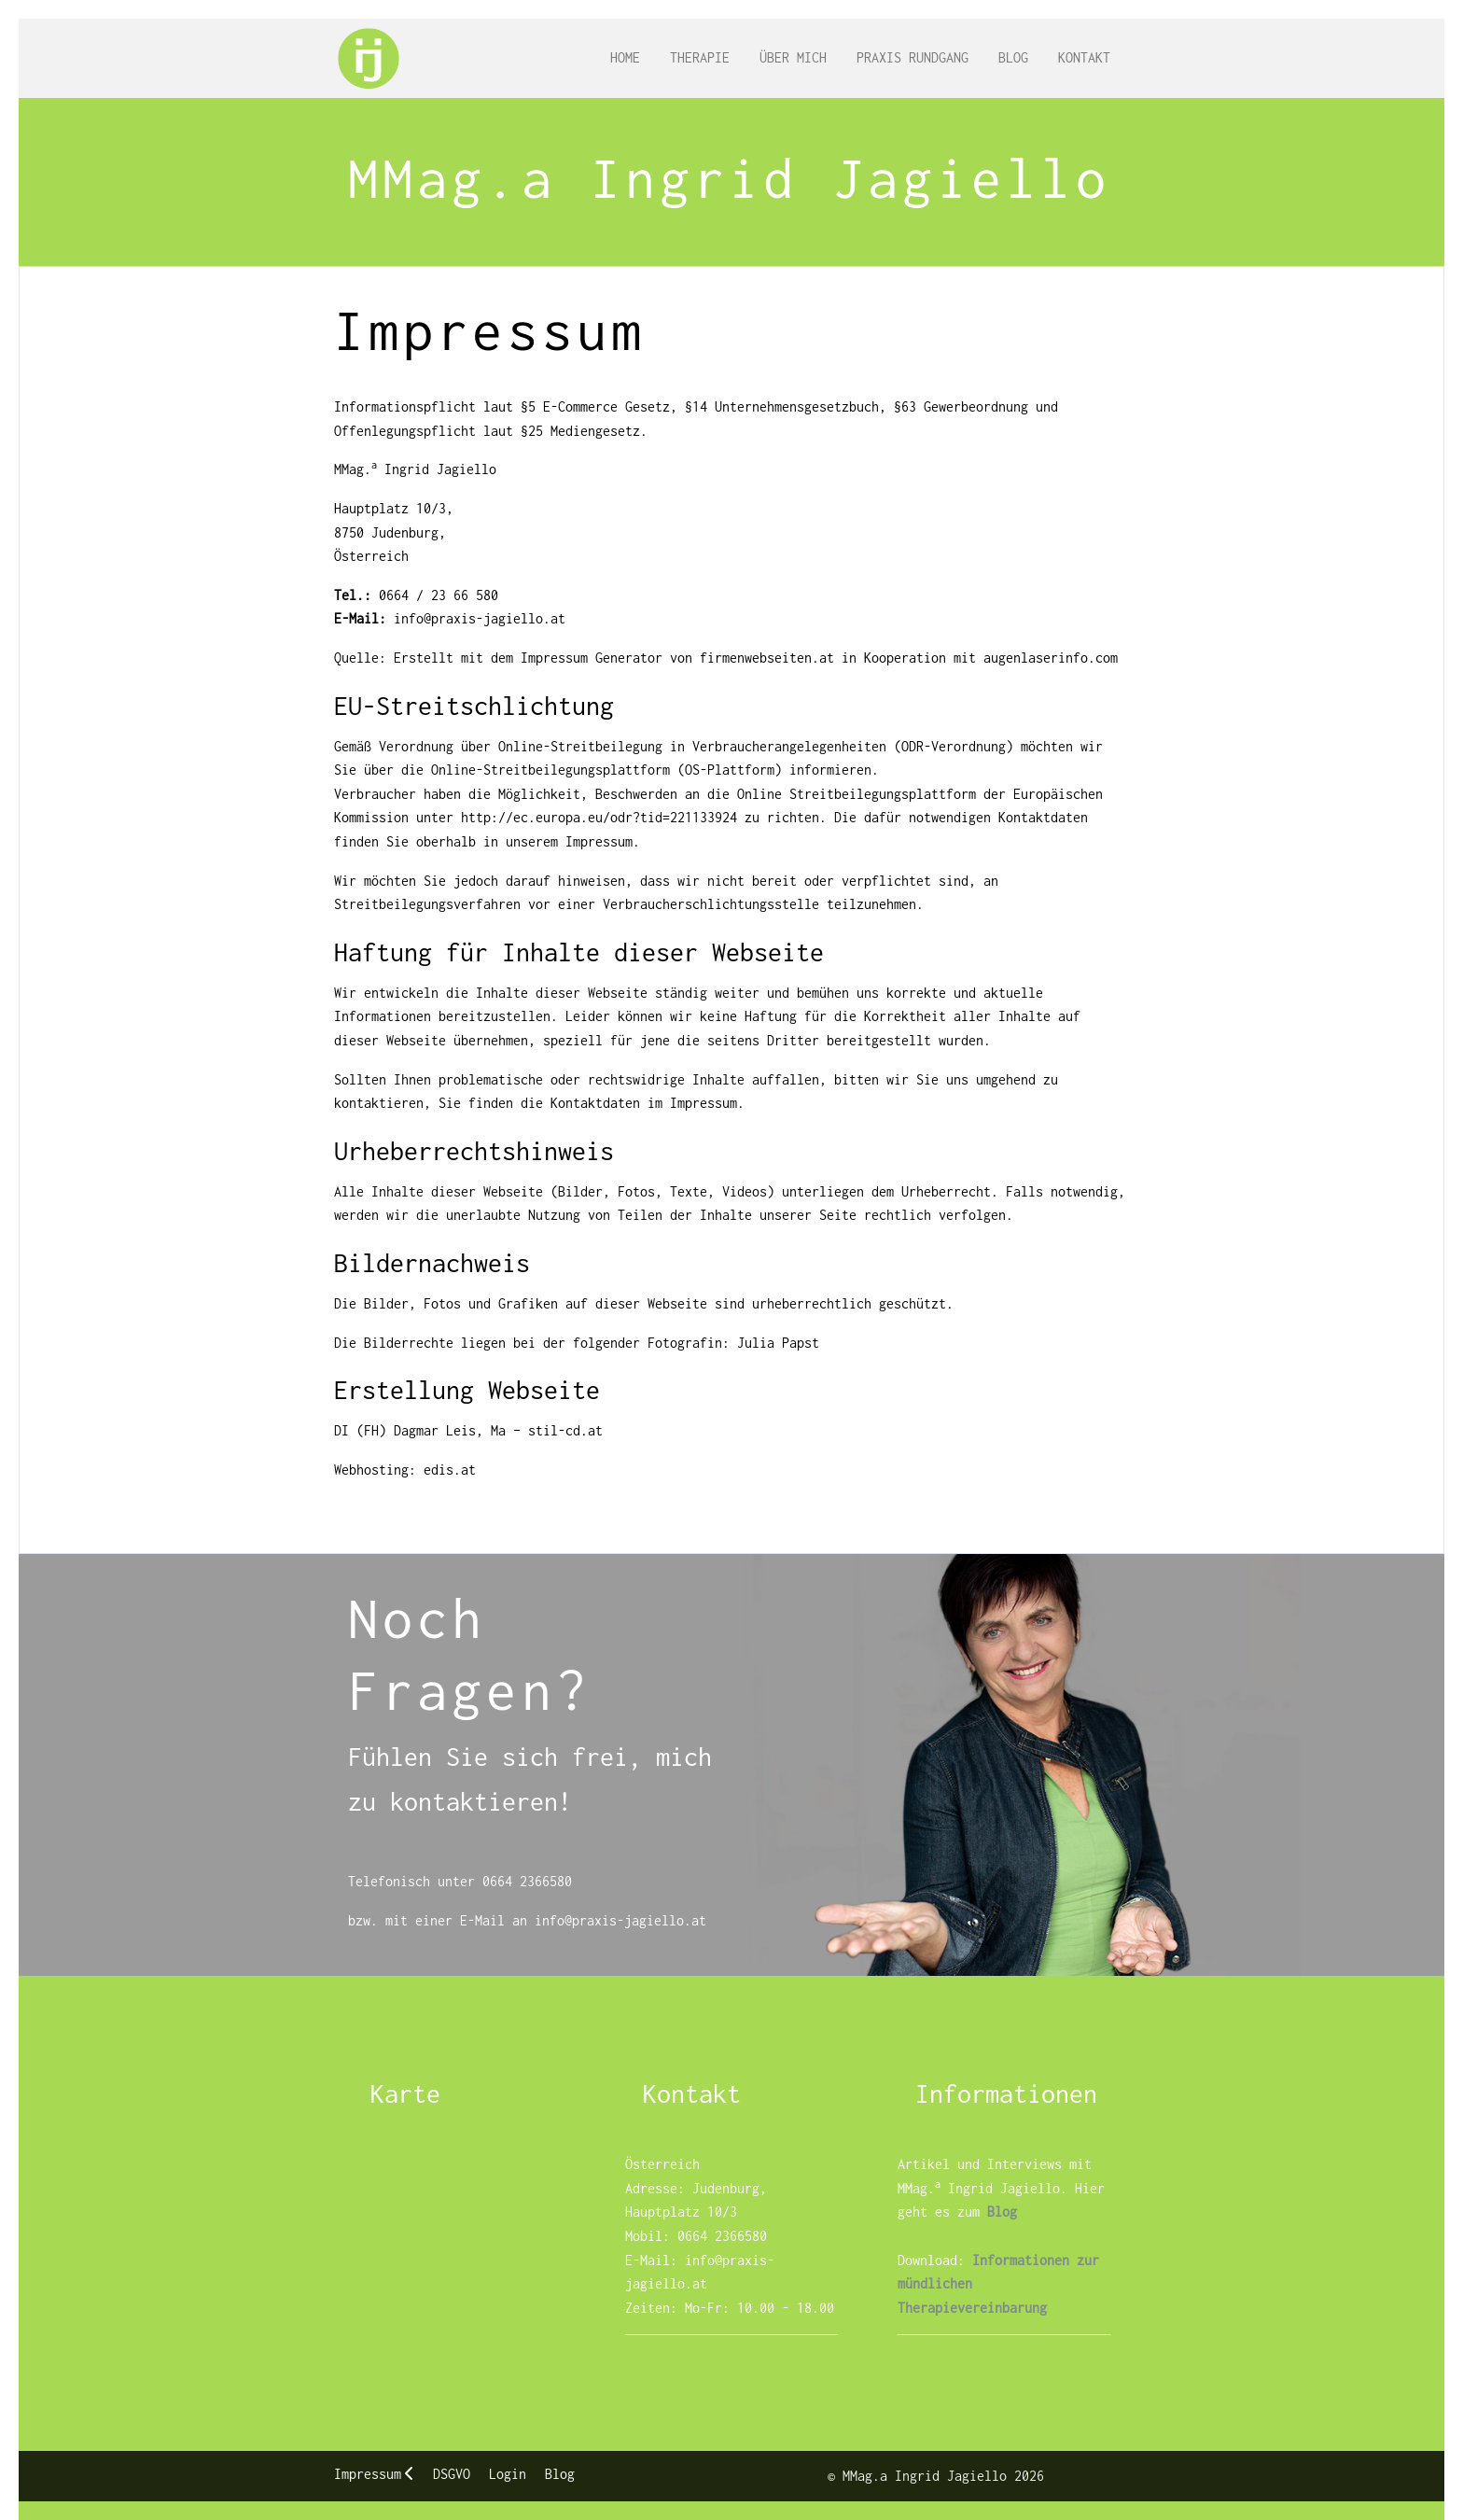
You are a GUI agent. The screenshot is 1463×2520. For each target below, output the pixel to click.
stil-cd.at (565, 1430)
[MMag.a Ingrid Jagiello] (368, 58)
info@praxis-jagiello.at (479, 618)
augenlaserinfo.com (1050, 657)
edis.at (450, 1469)
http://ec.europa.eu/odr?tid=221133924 (599, 817)
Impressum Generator (591, 657)
